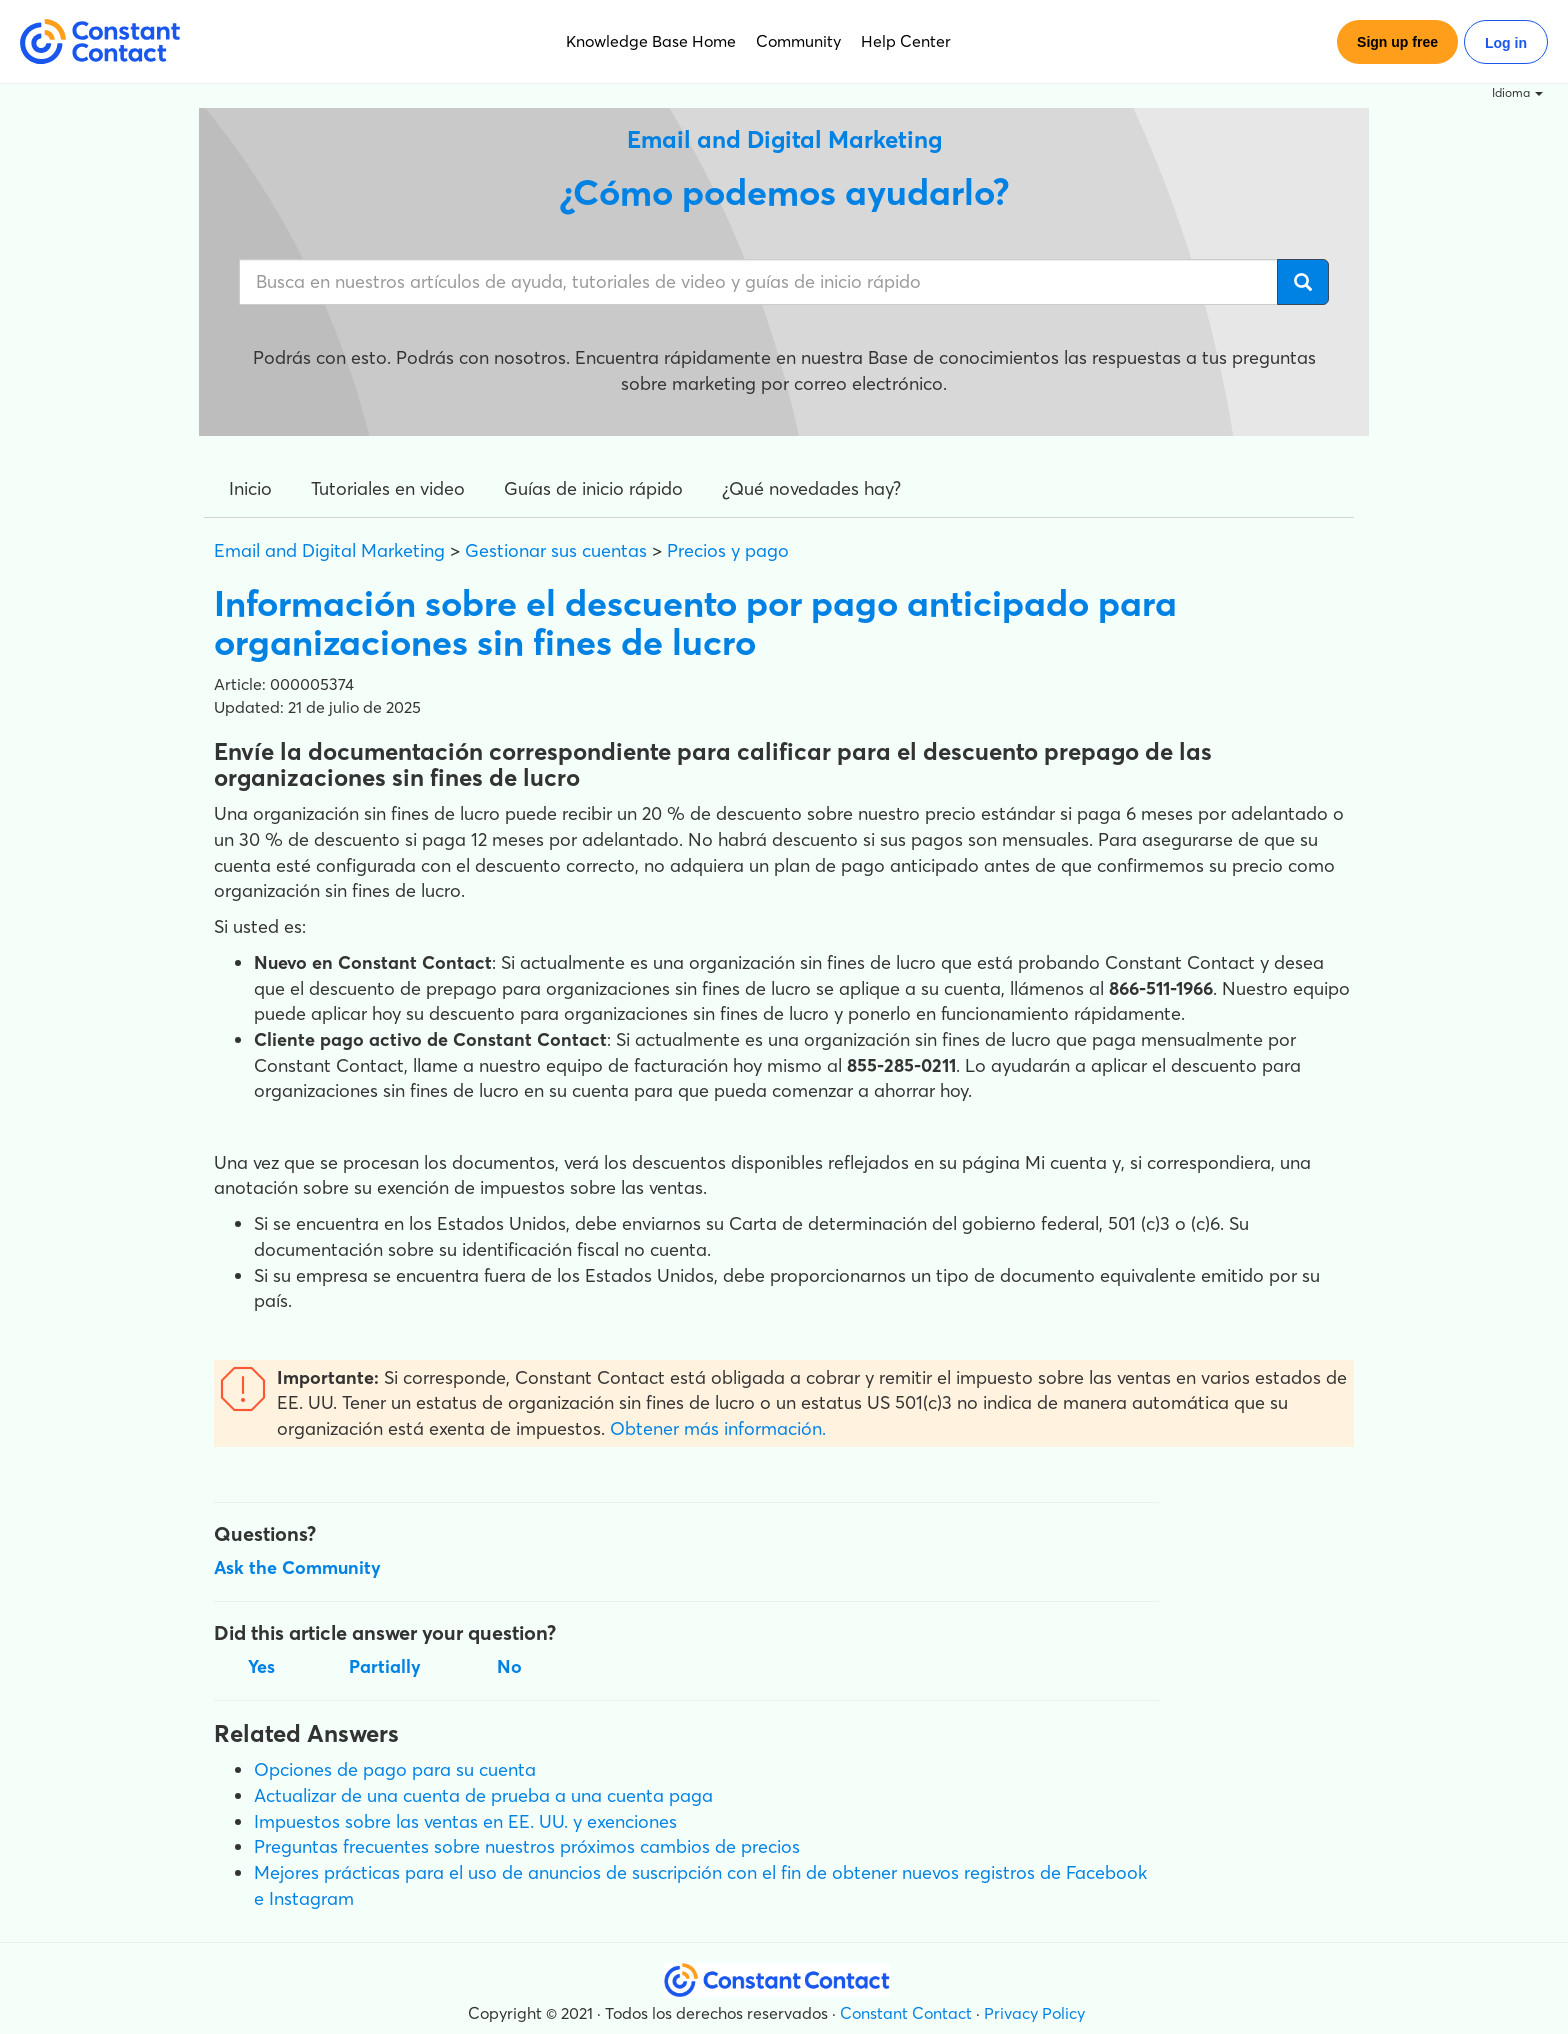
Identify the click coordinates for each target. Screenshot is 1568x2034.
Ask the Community (297, 1567)
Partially (385, 1666)
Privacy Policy (1034, 2013)
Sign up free (1397, 42)
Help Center (906, 41)
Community (798, 41)
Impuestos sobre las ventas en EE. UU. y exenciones (465, 1821)
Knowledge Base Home (651, 41)
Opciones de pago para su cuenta (395, 1769)
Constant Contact (906, 2013)
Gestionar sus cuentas (556, 550)
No (509, 1666)
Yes (261, 1666)
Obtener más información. (718, 1428)
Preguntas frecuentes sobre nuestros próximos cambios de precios (527, 1846)
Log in (1506, 43)
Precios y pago (728, 550)
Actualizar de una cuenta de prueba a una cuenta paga (483, 1795)
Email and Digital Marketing (329, 550)
